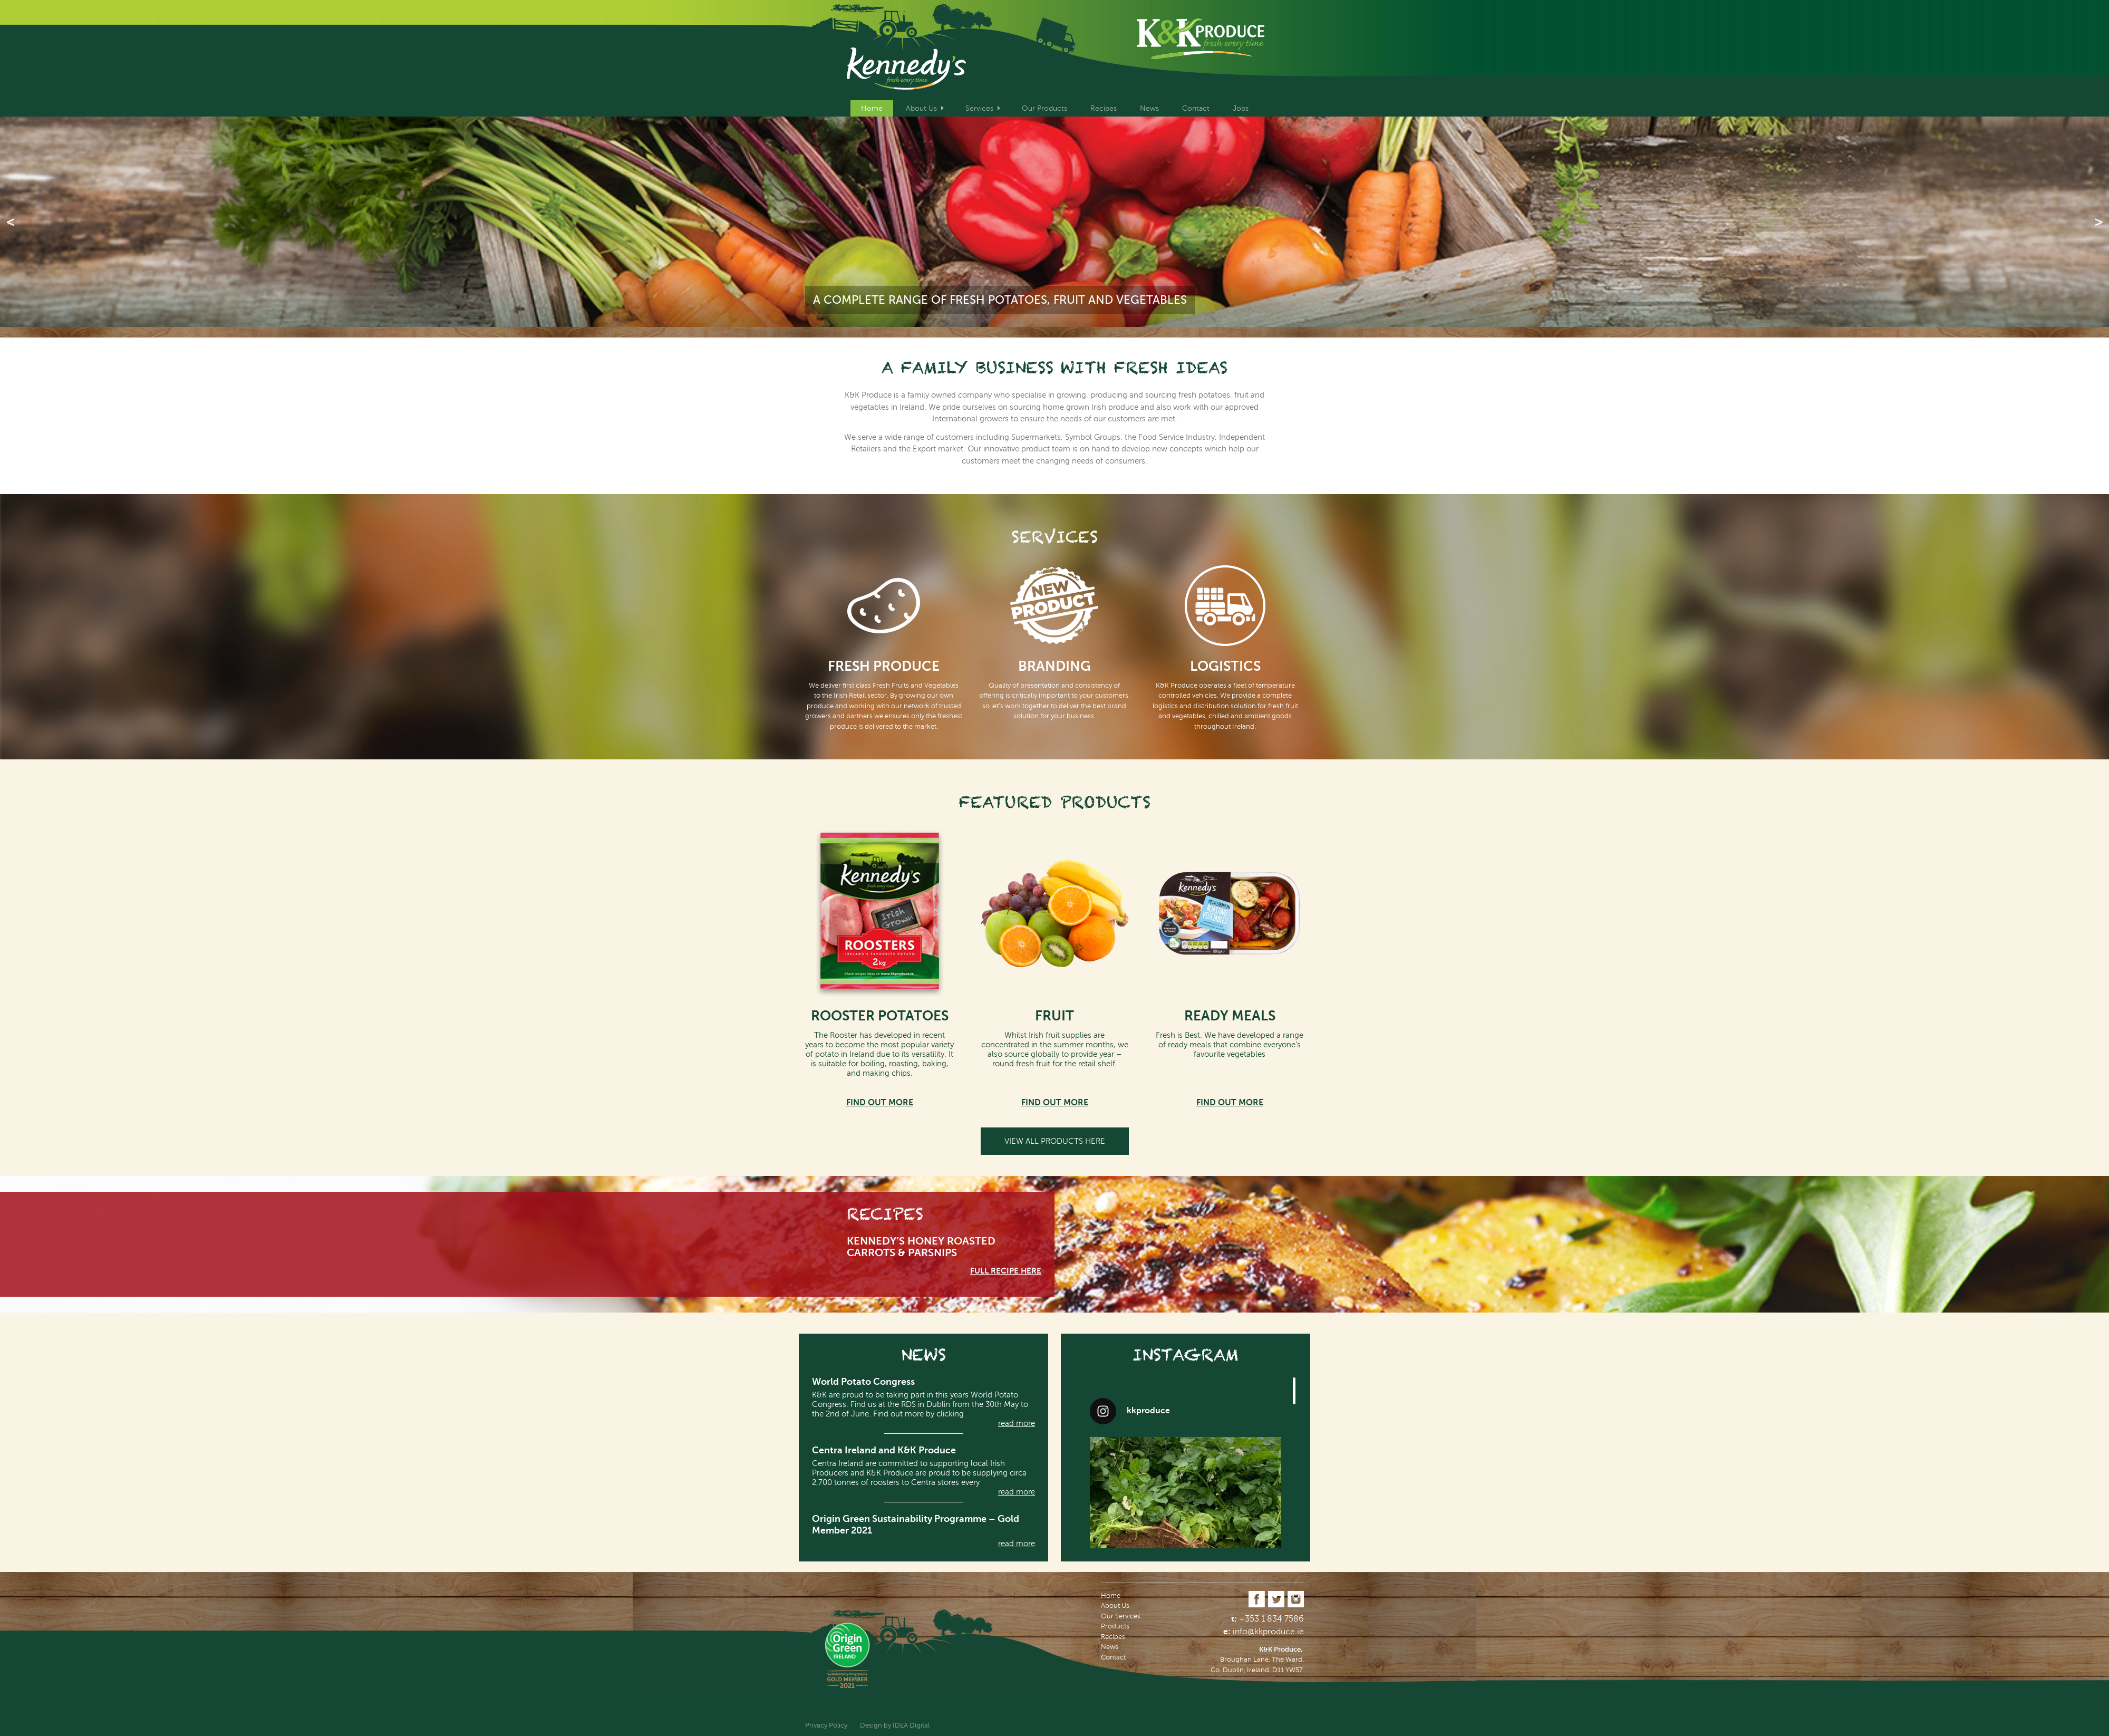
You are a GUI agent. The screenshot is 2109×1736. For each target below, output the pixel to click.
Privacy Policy (826, 1725)
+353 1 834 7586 (1271, 1619)
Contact (1196, 108)
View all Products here (1054, 1141)
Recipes (1103, 108)
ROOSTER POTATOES (880, 1016)
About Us (921, 108)
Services (979, 108)
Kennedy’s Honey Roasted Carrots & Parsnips (921, 1247)
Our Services (1120, 1616)
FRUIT (1054, 1016)
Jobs (1241, 108)
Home (872, 108)
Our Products (1044, 108)
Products (1115, 1626)
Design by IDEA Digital (895, 1725)
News (1149, 108)
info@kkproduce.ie (1268, 1631)
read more (1016, 1423)
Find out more (879, 1102)
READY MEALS (1229, 1016)
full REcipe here (1005, 1270)
